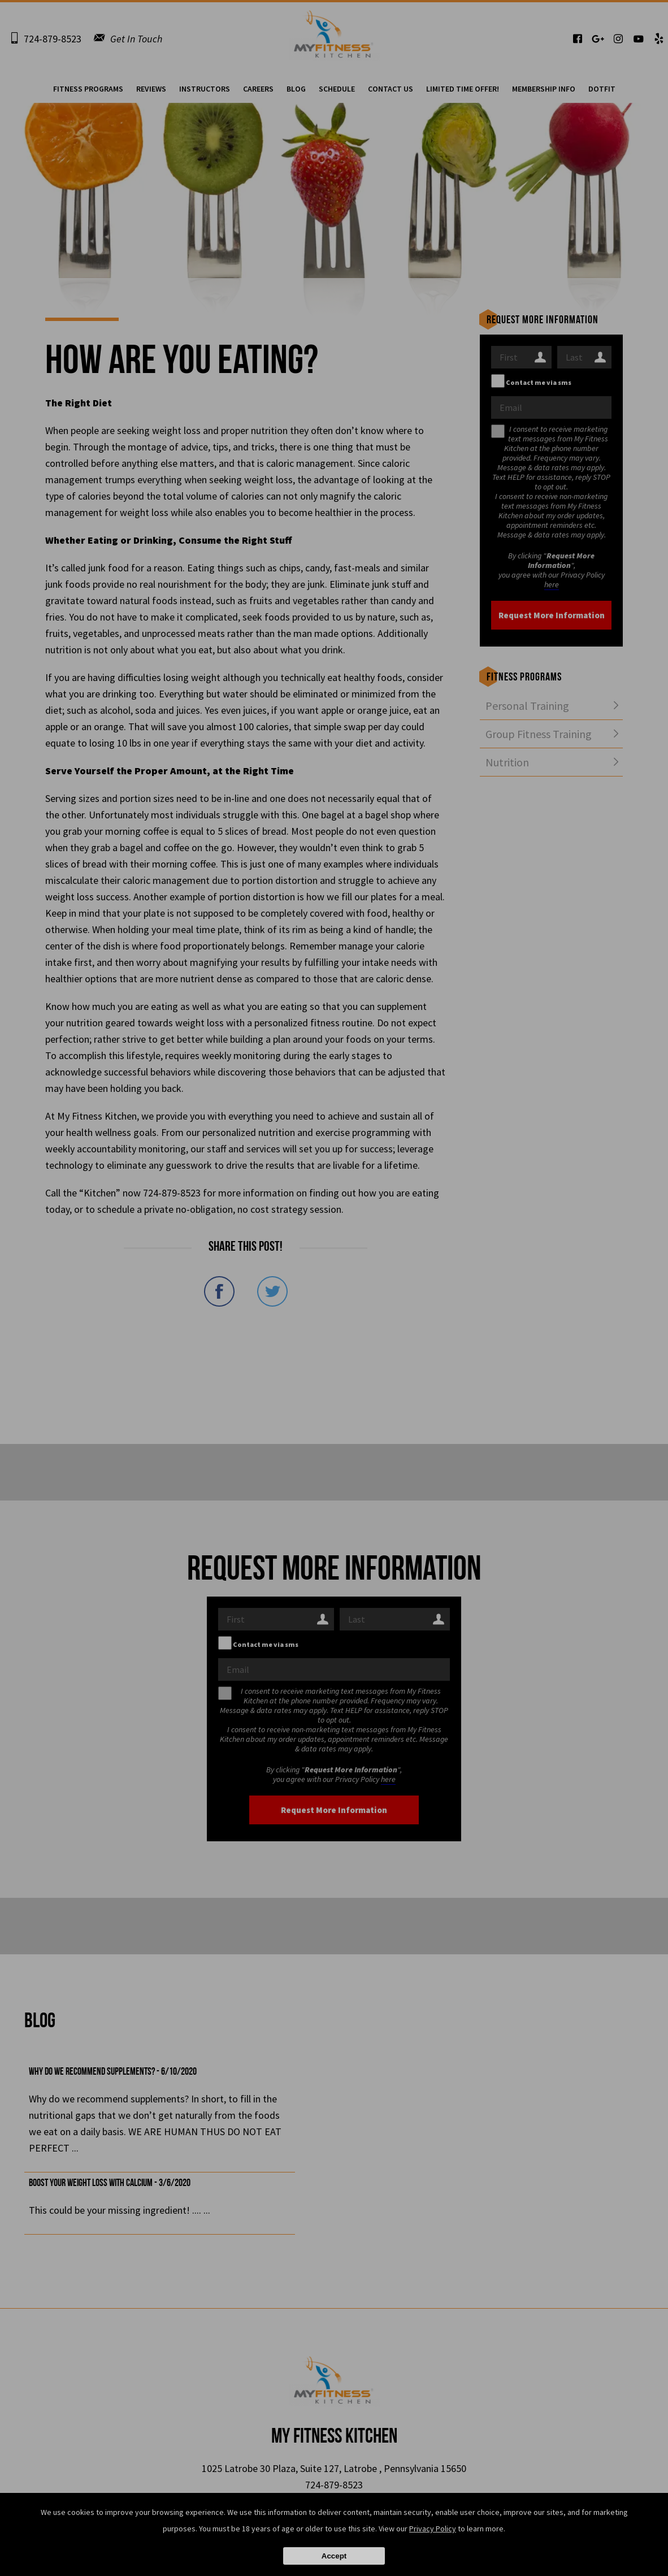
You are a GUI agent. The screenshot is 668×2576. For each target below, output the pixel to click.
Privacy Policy (432, 2528)
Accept (334, 2556)
